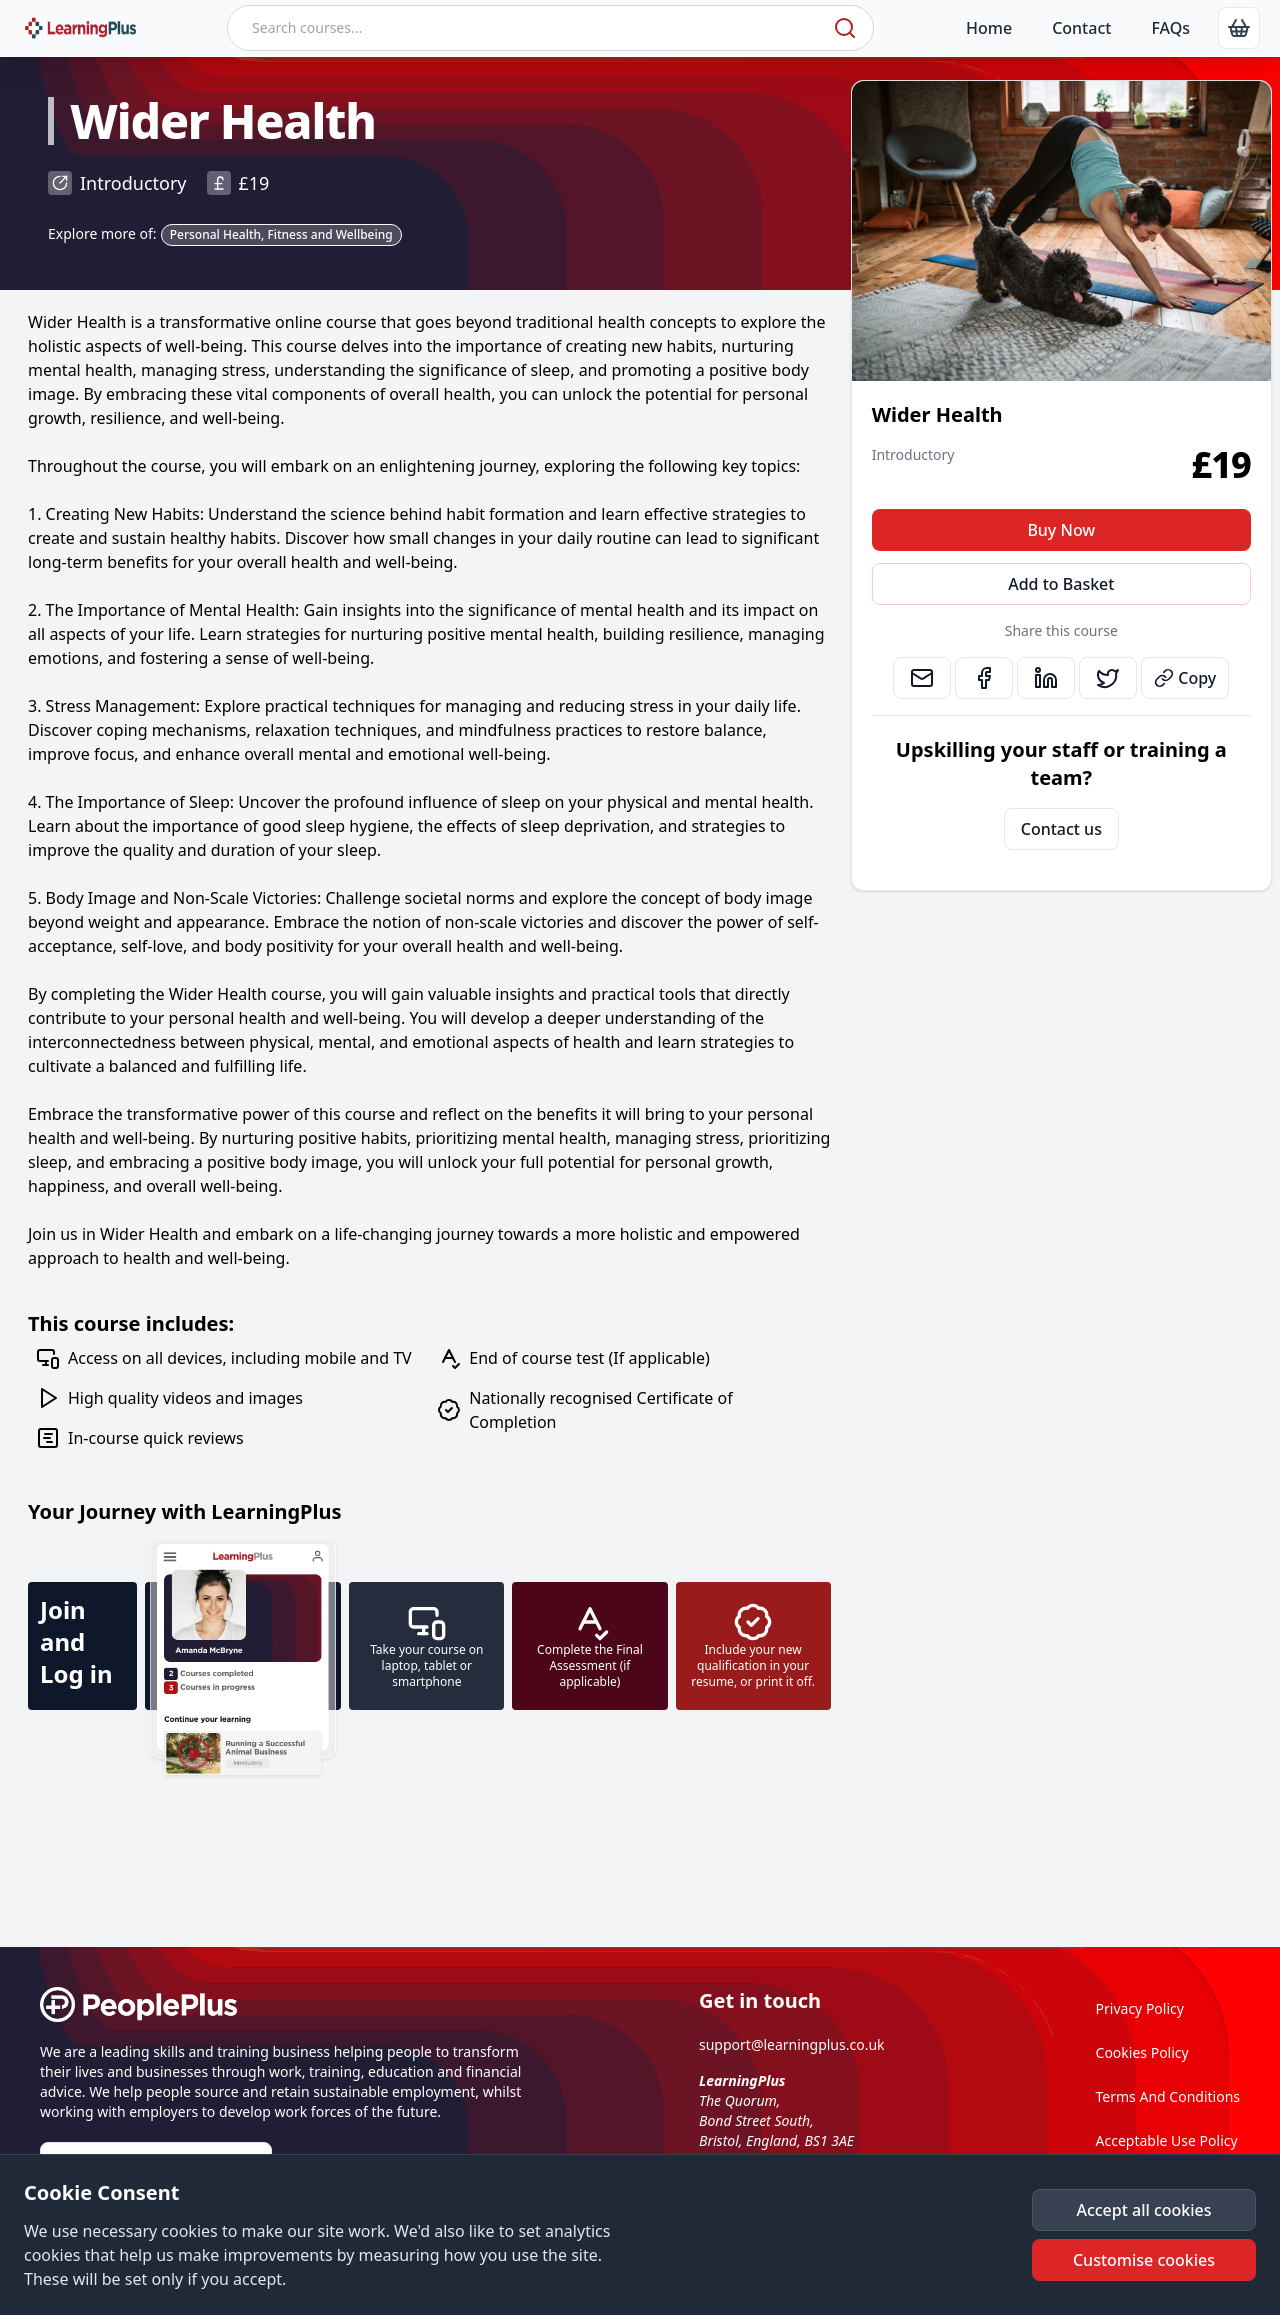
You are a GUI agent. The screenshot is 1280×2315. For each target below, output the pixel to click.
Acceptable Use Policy (1167, 2140)
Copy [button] (1185, 678)
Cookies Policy (1142, 2052)
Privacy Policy (1140, 2008)
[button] (1144, 2210)
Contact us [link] (1061, 829)
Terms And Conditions (1168, 2096)
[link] (1239, 28)
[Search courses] (528, 28)
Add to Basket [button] (1061, 584)
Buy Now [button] (1061, 530)
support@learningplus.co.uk (792, 2044)
